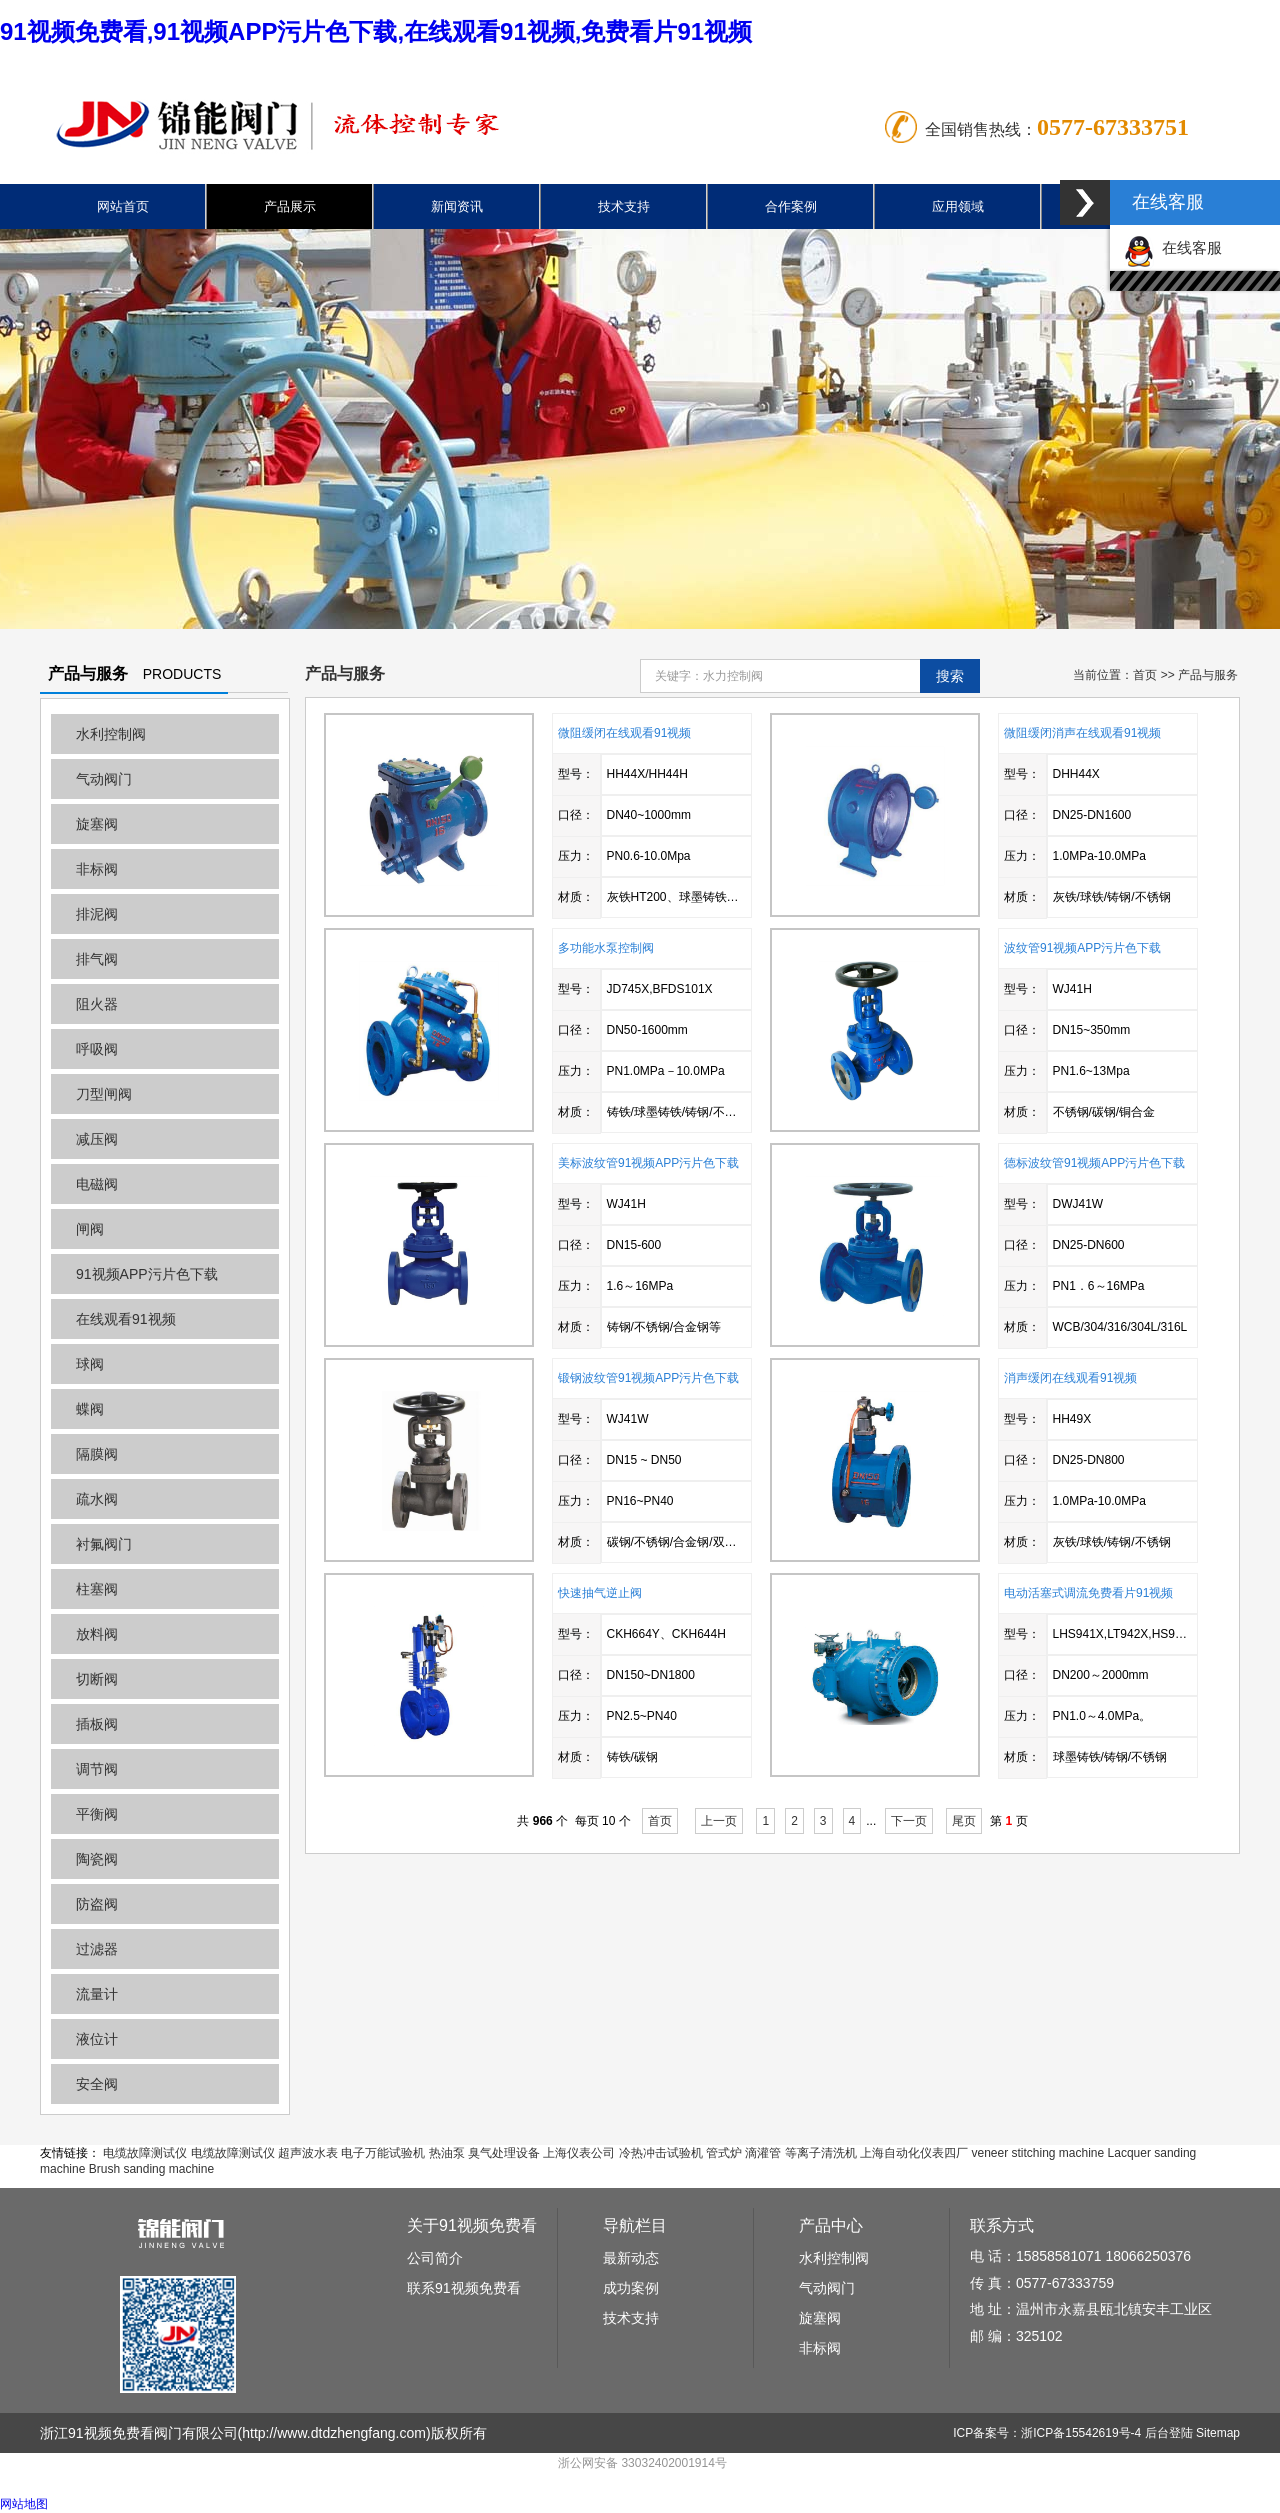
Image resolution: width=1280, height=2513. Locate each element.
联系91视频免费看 (464, 2288)
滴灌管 (763, 2153)
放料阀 (97, 1634)
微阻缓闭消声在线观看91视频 (1082, 733)
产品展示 (290, 206)
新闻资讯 (457, 206)
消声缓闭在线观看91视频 (1070, 1378)
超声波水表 (308, 2153)
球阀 (90, 1364)
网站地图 (24, 2504)
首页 (1145, 675)
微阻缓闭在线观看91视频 (624, 733)
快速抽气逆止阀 (600, 1593)
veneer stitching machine (1037, 2153)
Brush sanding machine (151, 2169)
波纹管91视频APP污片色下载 (1082, 948)
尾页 (964, 1821)
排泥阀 (97, 914)
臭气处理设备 (504, 2153)
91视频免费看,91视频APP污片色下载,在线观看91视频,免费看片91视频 (376, 31)
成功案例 (631, 2288)
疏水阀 (97, 1499)
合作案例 (791, 206)
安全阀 (97, 2084)
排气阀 (97, 959)
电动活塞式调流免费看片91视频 (1088, 1593)
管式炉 (724, 2153)
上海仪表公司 (579, 2153)
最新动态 (631, 2258)
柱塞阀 (97, 1589)
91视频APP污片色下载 (147, 1274)
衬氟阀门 (104, 1544)
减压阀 (97, 1139)
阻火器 (97, 1004)
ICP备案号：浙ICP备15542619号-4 (1047, 2433)
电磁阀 (97, 1184)
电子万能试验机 (383, 2153)
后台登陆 (1169, 2433)
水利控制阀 (111, 734)
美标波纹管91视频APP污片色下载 (648, 1163)
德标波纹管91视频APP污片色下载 (1094, 1163)
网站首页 (123, 206)
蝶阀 (90, 1409)
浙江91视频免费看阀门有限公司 (139, 2433)
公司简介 (435, 2258)
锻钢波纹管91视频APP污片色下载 (648, 1378)
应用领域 (958, 206)
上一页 (719, 1821)
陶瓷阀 (97, 1859)
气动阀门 (104, 779)
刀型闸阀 (104, 1094)
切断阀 (97, 1679)
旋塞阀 (97, 824)
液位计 (97, 2039)
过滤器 (97, 1949)
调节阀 (97, 1769)
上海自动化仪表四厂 (914, 2153)
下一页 (909, 1821)
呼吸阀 (97, 1049)
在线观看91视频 (126, 1319)
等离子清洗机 (821, 2153)
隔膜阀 (97, 1454)
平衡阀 (97, 1814)
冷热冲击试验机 (661, 2153)
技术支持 (624, 206)
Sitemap (1218, 2433)
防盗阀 (97, 1904)
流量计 (97, 1994)
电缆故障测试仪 (145, 2153)
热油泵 (447, 2153)
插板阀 (97, 1724)
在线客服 (1173, 247)
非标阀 (97, 869)
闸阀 (90, 1229)
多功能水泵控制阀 (606, 948)
